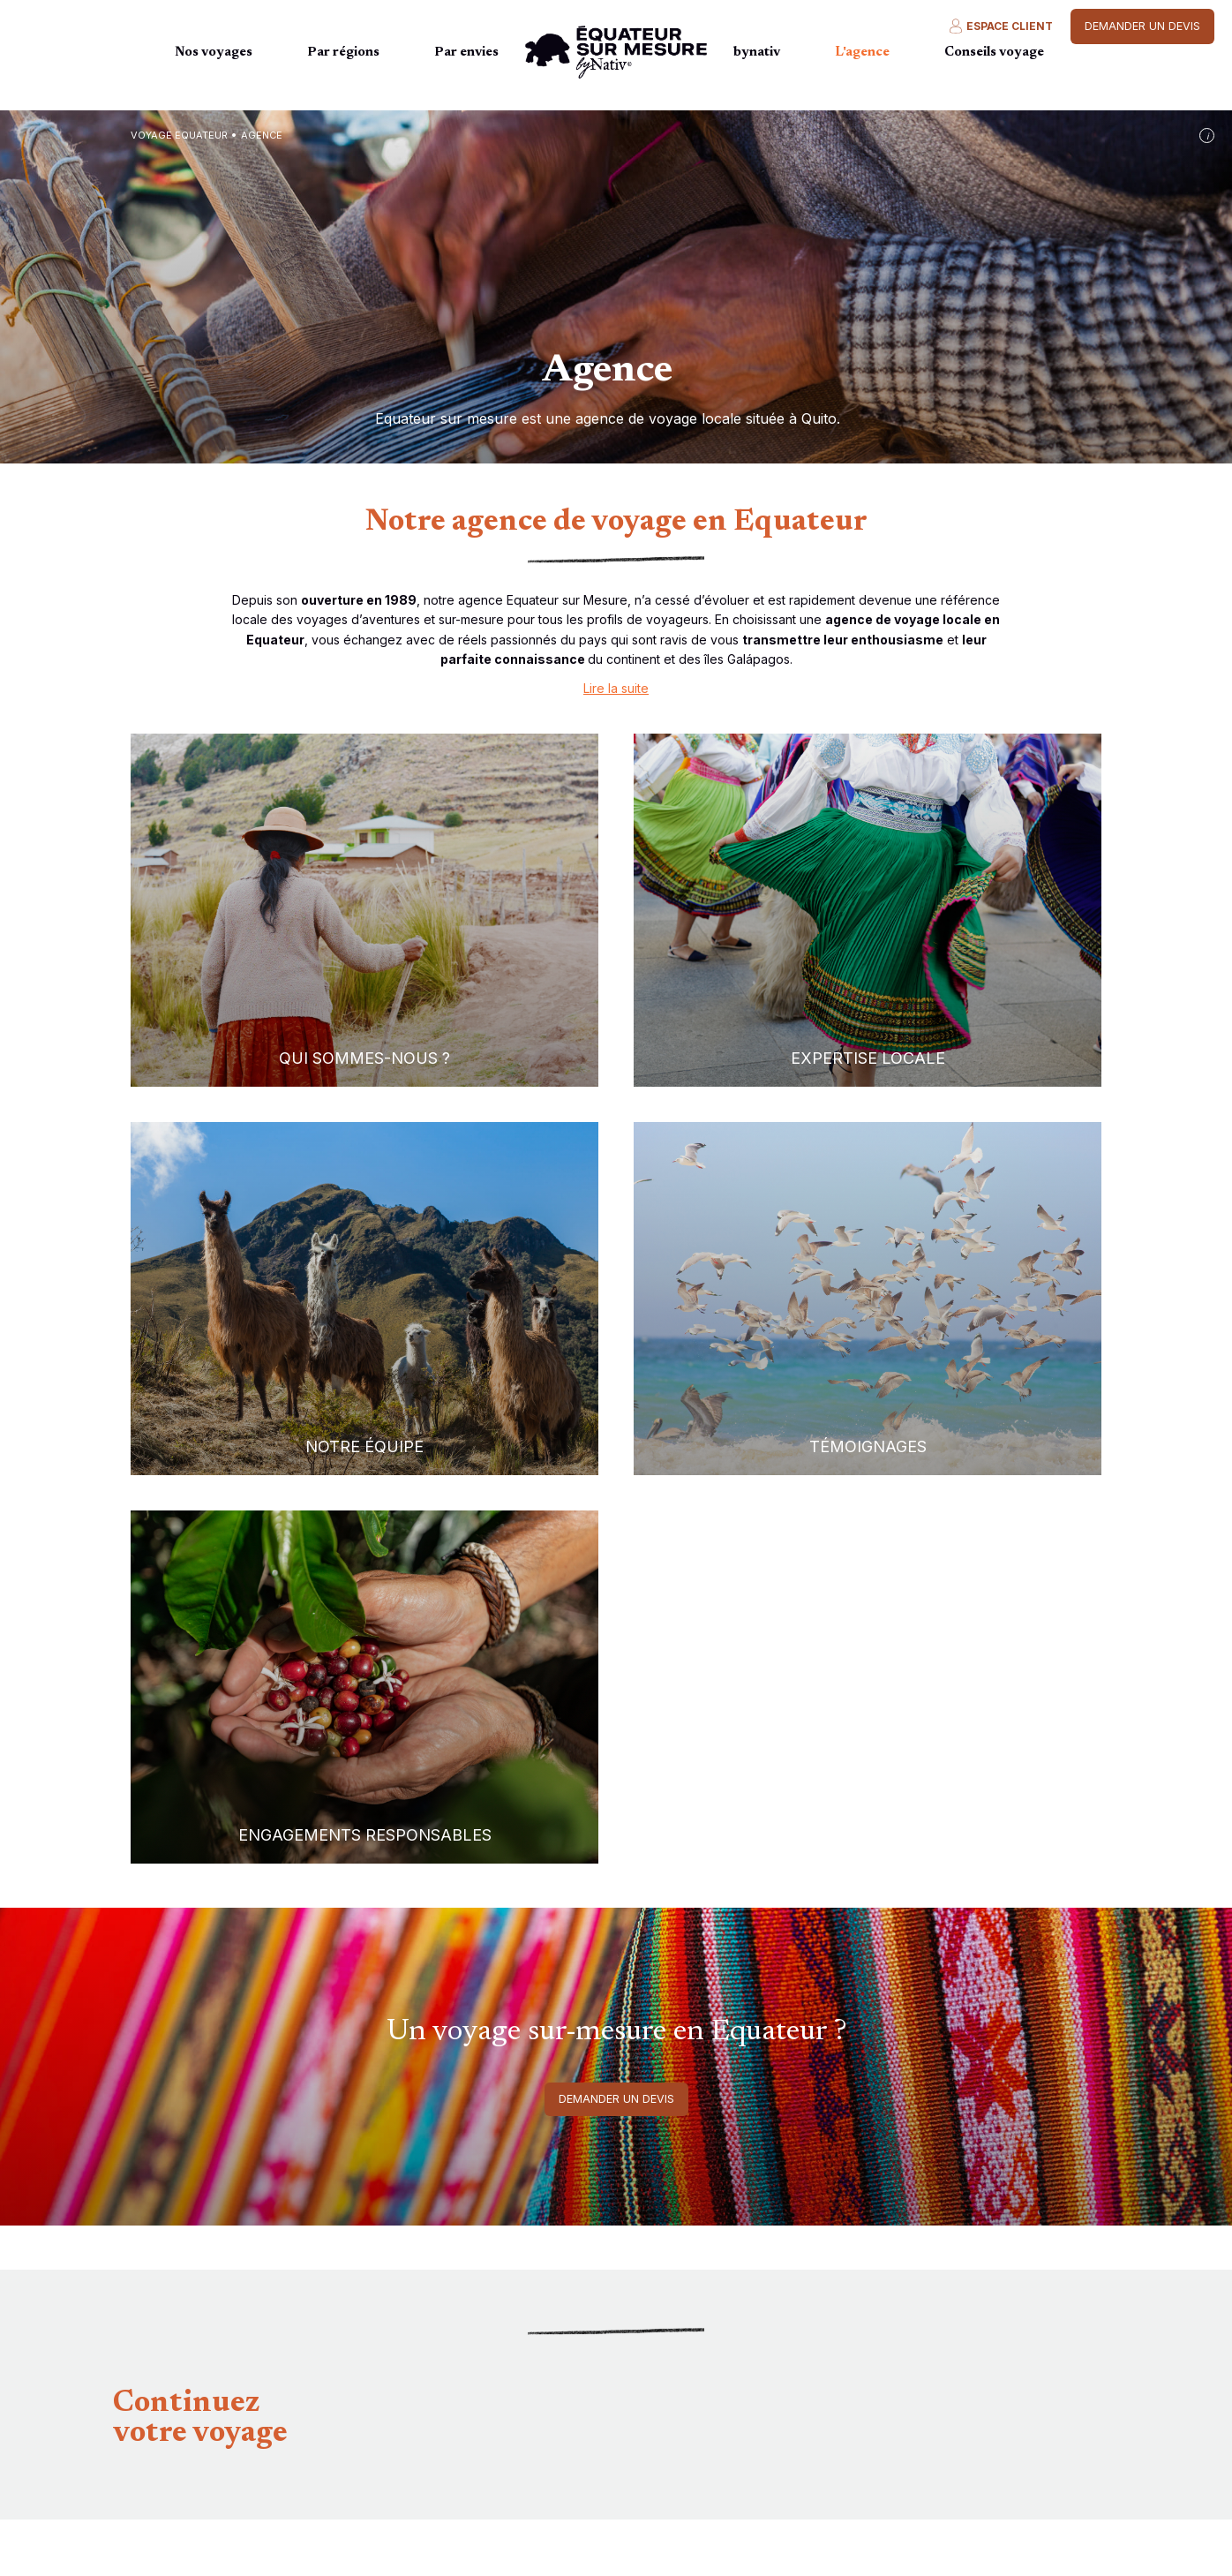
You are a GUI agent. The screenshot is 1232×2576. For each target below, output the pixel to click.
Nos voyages (213, 52)
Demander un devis (1142, 26)
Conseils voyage (994, 52)
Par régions (343, 52)
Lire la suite (616, 688)
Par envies (466, 52)
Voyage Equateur (179, 135)
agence (261, 135)
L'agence (862, 52)
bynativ (756, 52)
